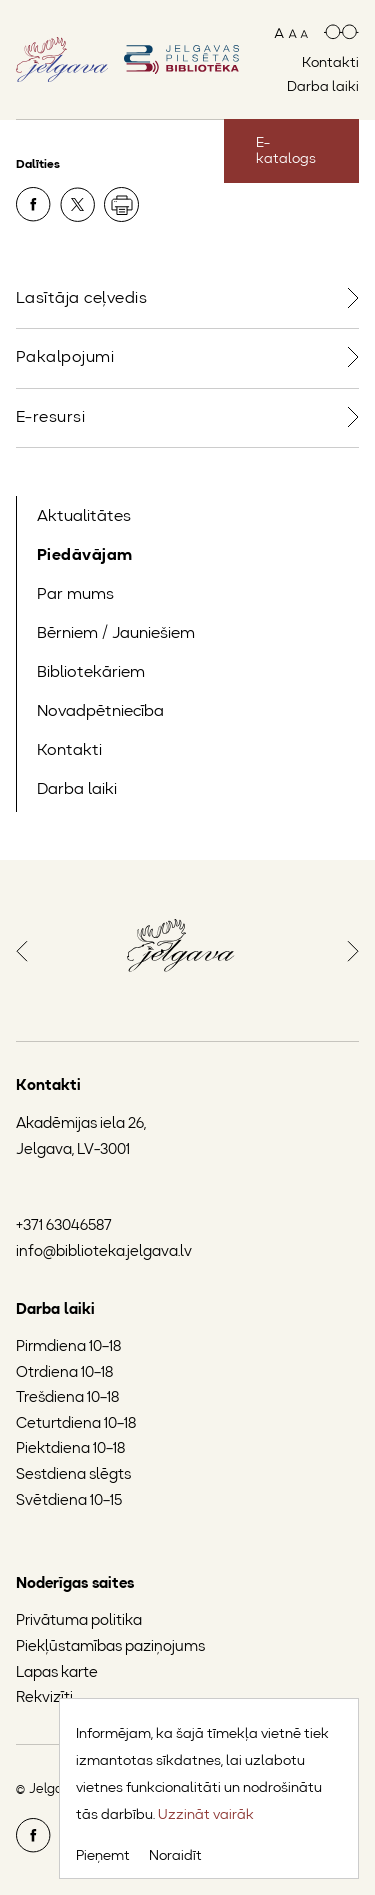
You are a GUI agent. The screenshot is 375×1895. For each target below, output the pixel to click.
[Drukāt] (121, 204)
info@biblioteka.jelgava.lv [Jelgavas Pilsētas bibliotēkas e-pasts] (104, 1252)
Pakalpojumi (65, 358)
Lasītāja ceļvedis (81, 299)
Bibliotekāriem (91, 673)
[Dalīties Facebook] (35, 208)
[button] (22, 949)
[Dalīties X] (79, 208)
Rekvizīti (44, 1698)
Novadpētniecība (100, 712)
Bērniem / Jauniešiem (116, 634)
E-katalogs (286, 151)
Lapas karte (57, 1673)
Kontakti (330, 63)
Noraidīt (175, 1856)
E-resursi (50, 418)
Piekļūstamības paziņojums (110, 1647)
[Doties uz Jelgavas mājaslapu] (62, 59)
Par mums (75, 595)
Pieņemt (103, 1856)
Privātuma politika (79, 1621)
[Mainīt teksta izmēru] (291, 33)
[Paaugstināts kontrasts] (341, 33)
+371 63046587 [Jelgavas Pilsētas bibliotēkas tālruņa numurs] (64, 1226)
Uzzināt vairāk (206, 1815)
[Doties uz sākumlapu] (182, 59)
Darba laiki (323, 87)
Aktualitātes (84, 517)
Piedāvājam (85, 556)
